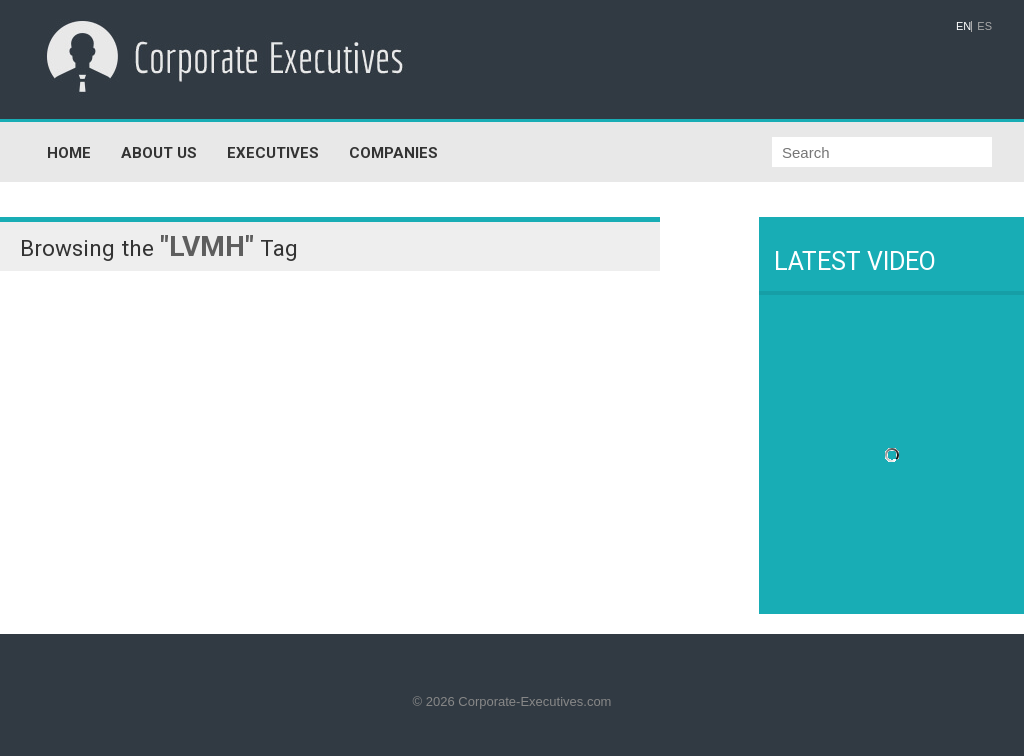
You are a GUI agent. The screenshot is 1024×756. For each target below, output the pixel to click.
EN (963, 26)
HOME (69, 153)
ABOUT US (159, 153)
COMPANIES (393, 153)
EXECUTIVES (273, 153)
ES (984, 26)
